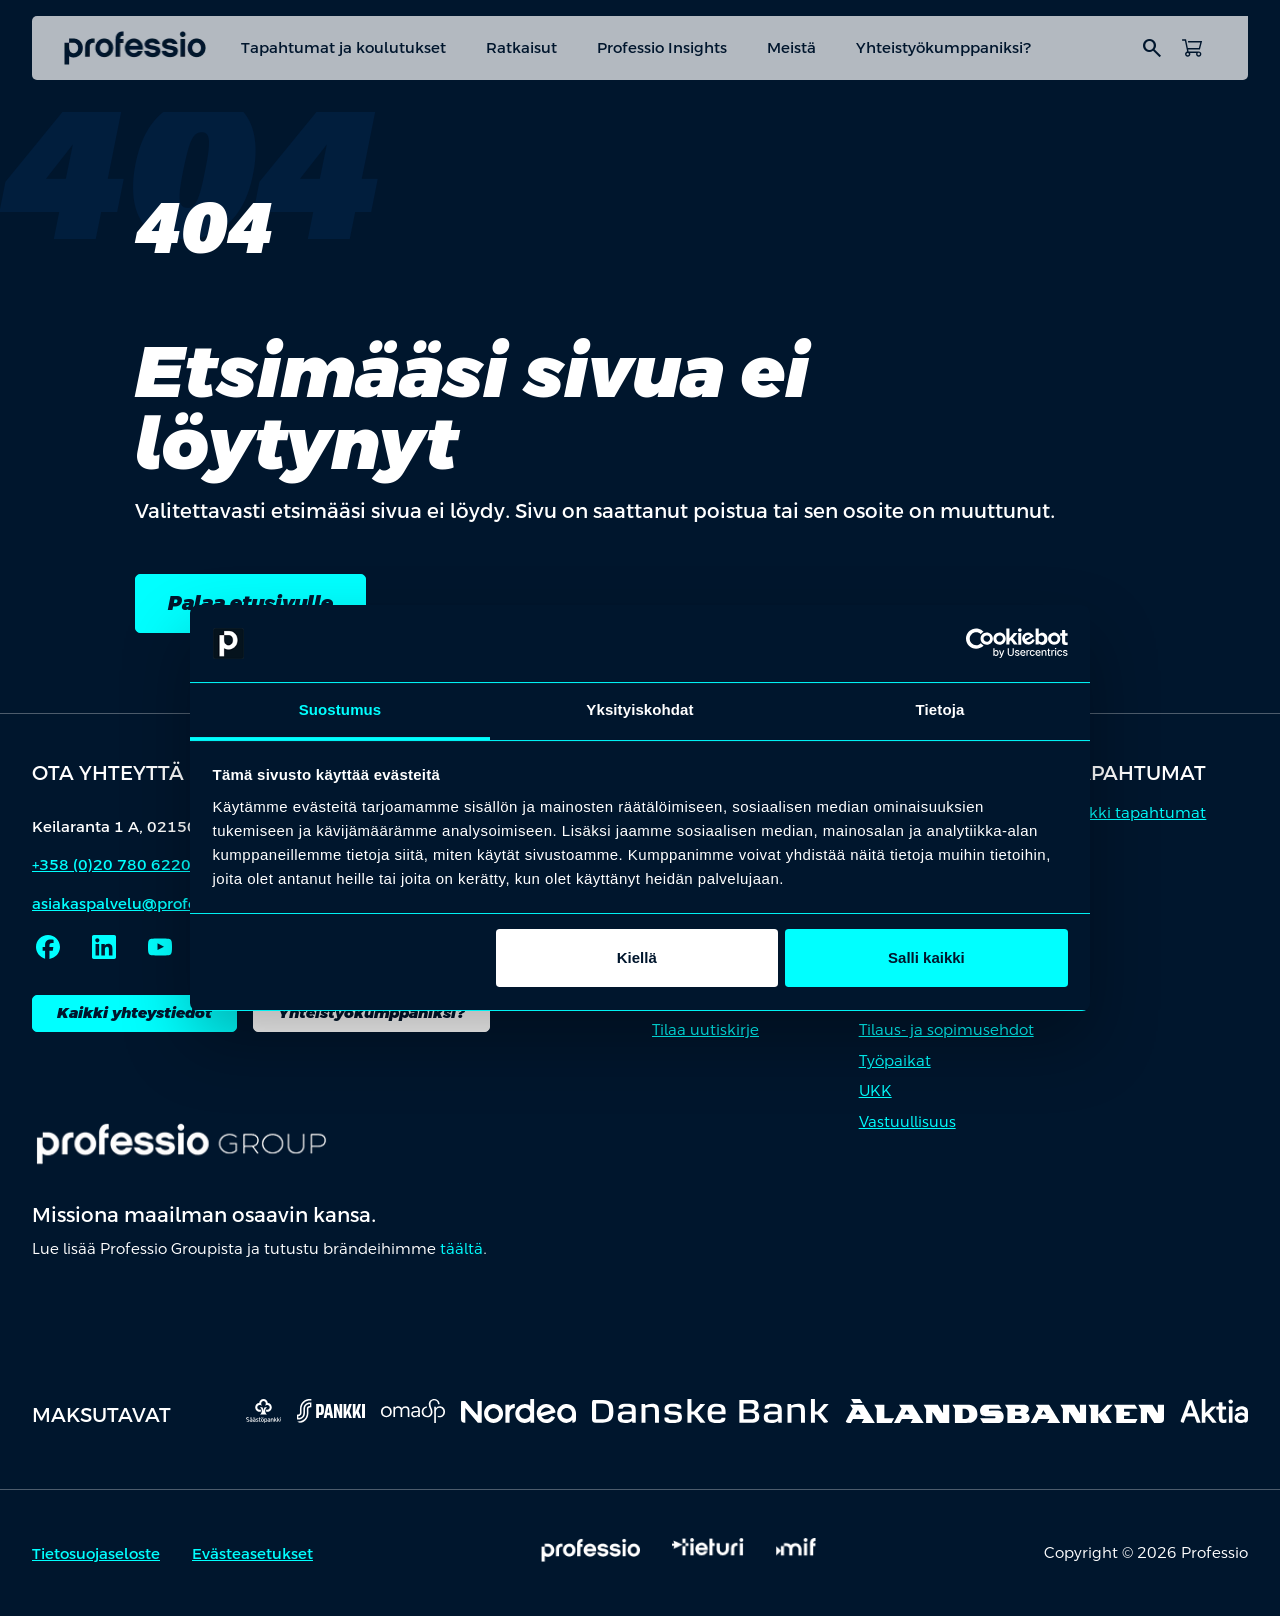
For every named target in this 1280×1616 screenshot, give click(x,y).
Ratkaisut (521, 47)
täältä (461, 1248)
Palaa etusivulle (250, 603)
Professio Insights (662, 47)
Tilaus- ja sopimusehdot (946, 1029)
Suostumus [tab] (340, 709)
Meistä (791, 47)
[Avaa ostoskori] (1192, 48)
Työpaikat (895, 1060)
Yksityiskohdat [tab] (639, 709)
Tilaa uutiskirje (705, 1029)
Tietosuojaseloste (96, 1553)
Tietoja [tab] (940, 709)
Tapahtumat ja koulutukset (343, 47)
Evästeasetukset (252, 1553)
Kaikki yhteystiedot (134, 1012)
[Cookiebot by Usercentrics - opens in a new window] (980, 644)
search (1152, 48)
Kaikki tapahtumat (1135, 812)
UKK (875, 1090)
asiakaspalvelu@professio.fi (135, 903)
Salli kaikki (926, 957)
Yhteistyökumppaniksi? (944, 47)
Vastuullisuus (907, 1121)
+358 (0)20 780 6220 (111, 864)
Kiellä (637, 957)
